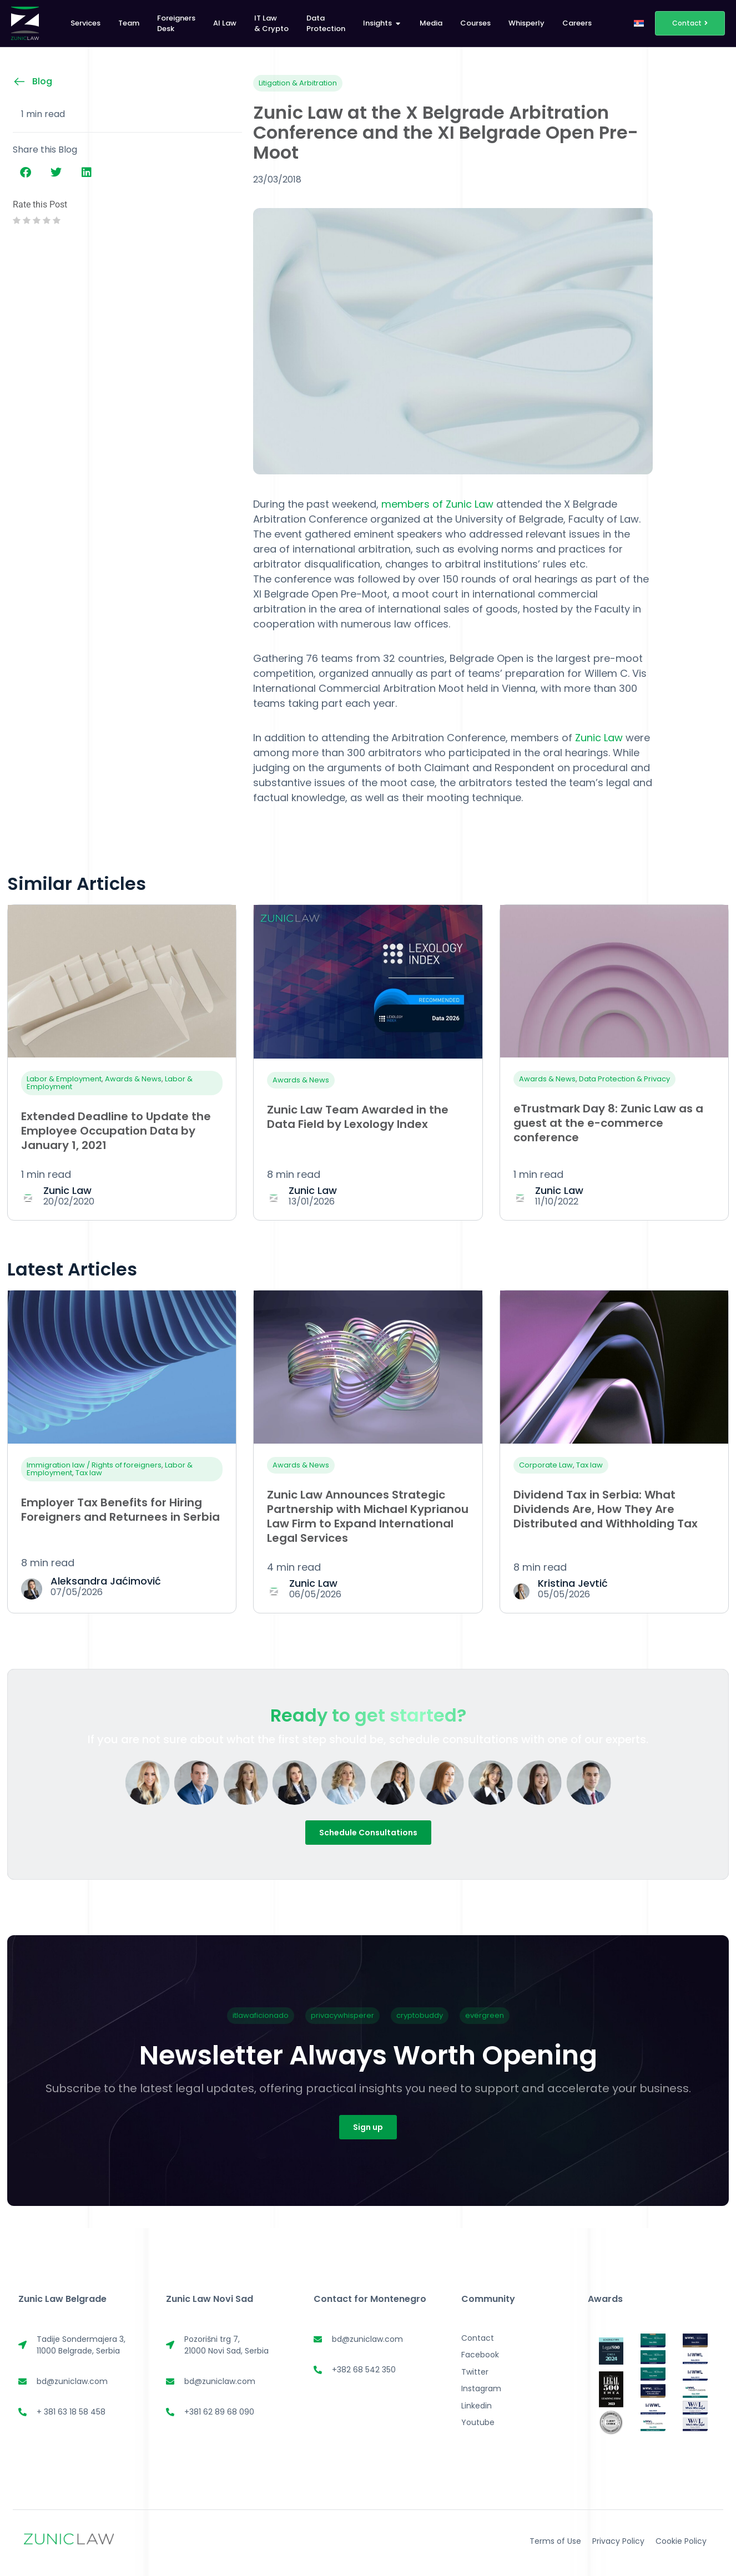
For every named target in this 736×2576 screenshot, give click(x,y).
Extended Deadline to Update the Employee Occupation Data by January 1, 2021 (116, 1131)
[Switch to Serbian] (639, 23)
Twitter (474, 2371)
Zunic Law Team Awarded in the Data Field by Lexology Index (357, 1117)
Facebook (480, 2354)
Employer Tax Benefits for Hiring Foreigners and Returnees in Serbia (120, 1510)
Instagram (481, 2388)
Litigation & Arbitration (298, 83)
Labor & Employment (64, 1079)
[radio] (17, 221)
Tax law (88, 1472)
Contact (477, 2338)
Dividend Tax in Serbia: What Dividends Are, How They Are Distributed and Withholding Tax (605, 1509)
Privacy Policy (618, 2541)
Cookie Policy (681, 2541)
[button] (25, 172)
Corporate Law (546, 1465)
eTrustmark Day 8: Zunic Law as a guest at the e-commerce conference (608, 1123)
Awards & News (133, 1079)
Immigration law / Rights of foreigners (94, 1465)
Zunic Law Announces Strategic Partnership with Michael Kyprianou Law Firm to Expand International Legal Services (367, 1516)
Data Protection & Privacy (624, 1079)
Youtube (478, 2422)
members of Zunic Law (438, 504)
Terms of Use (555, 2541)
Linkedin (476, 2405)
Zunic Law (599, 738)
